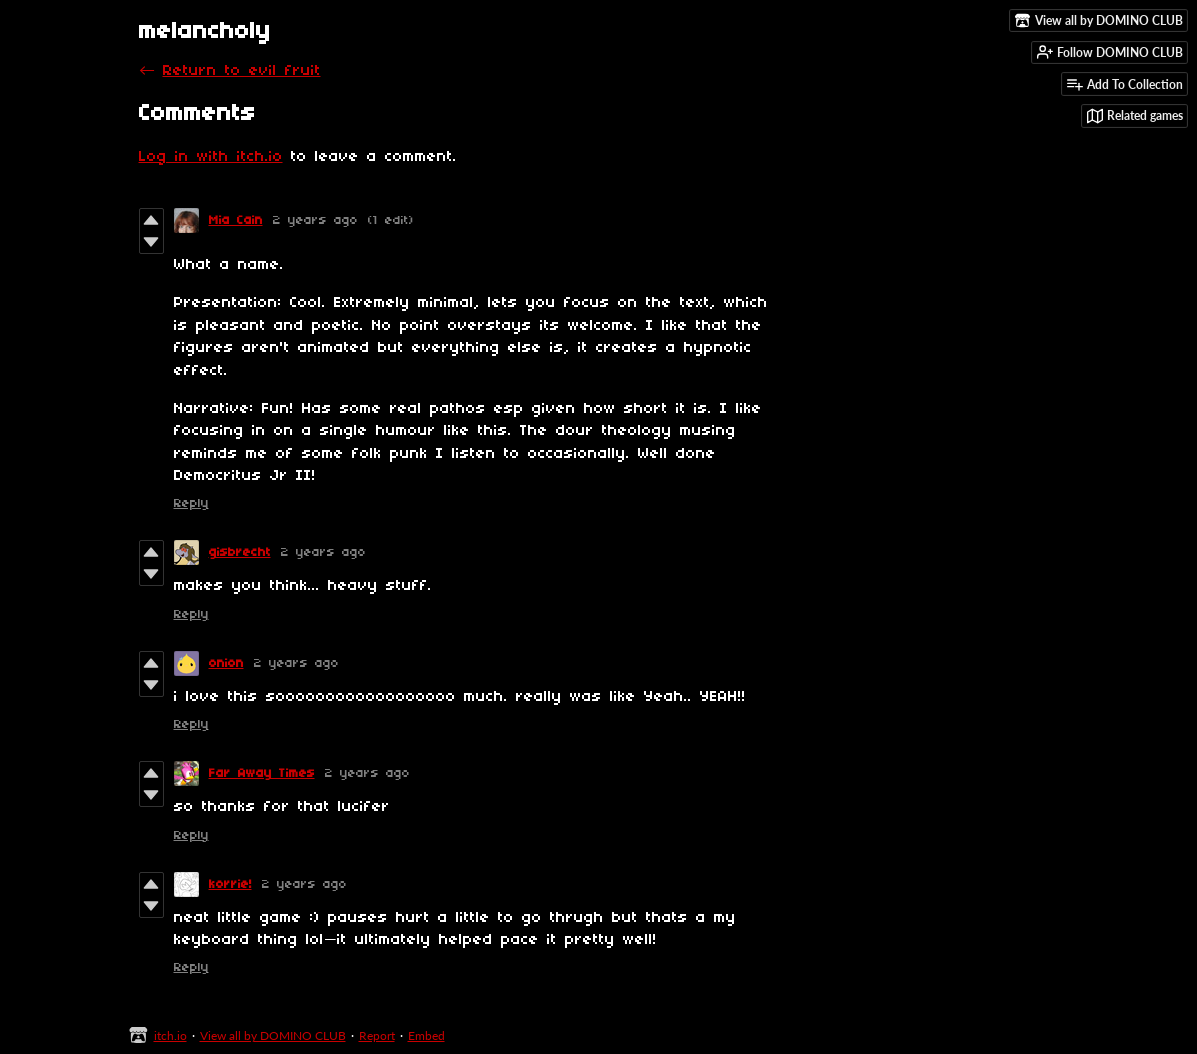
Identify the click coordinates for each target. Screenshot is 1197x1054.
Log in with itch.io (211, 157)
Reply (191, 503)
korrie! (230, 884)
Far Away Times (262, 773)
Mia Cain (236, 220)
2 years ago (315, 220)
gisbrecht (240, 552)
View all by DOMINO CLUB (273, 1035)
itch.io (170, 1035)
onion (226, 663)
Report (377, 1035)
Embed (426, 1035)
